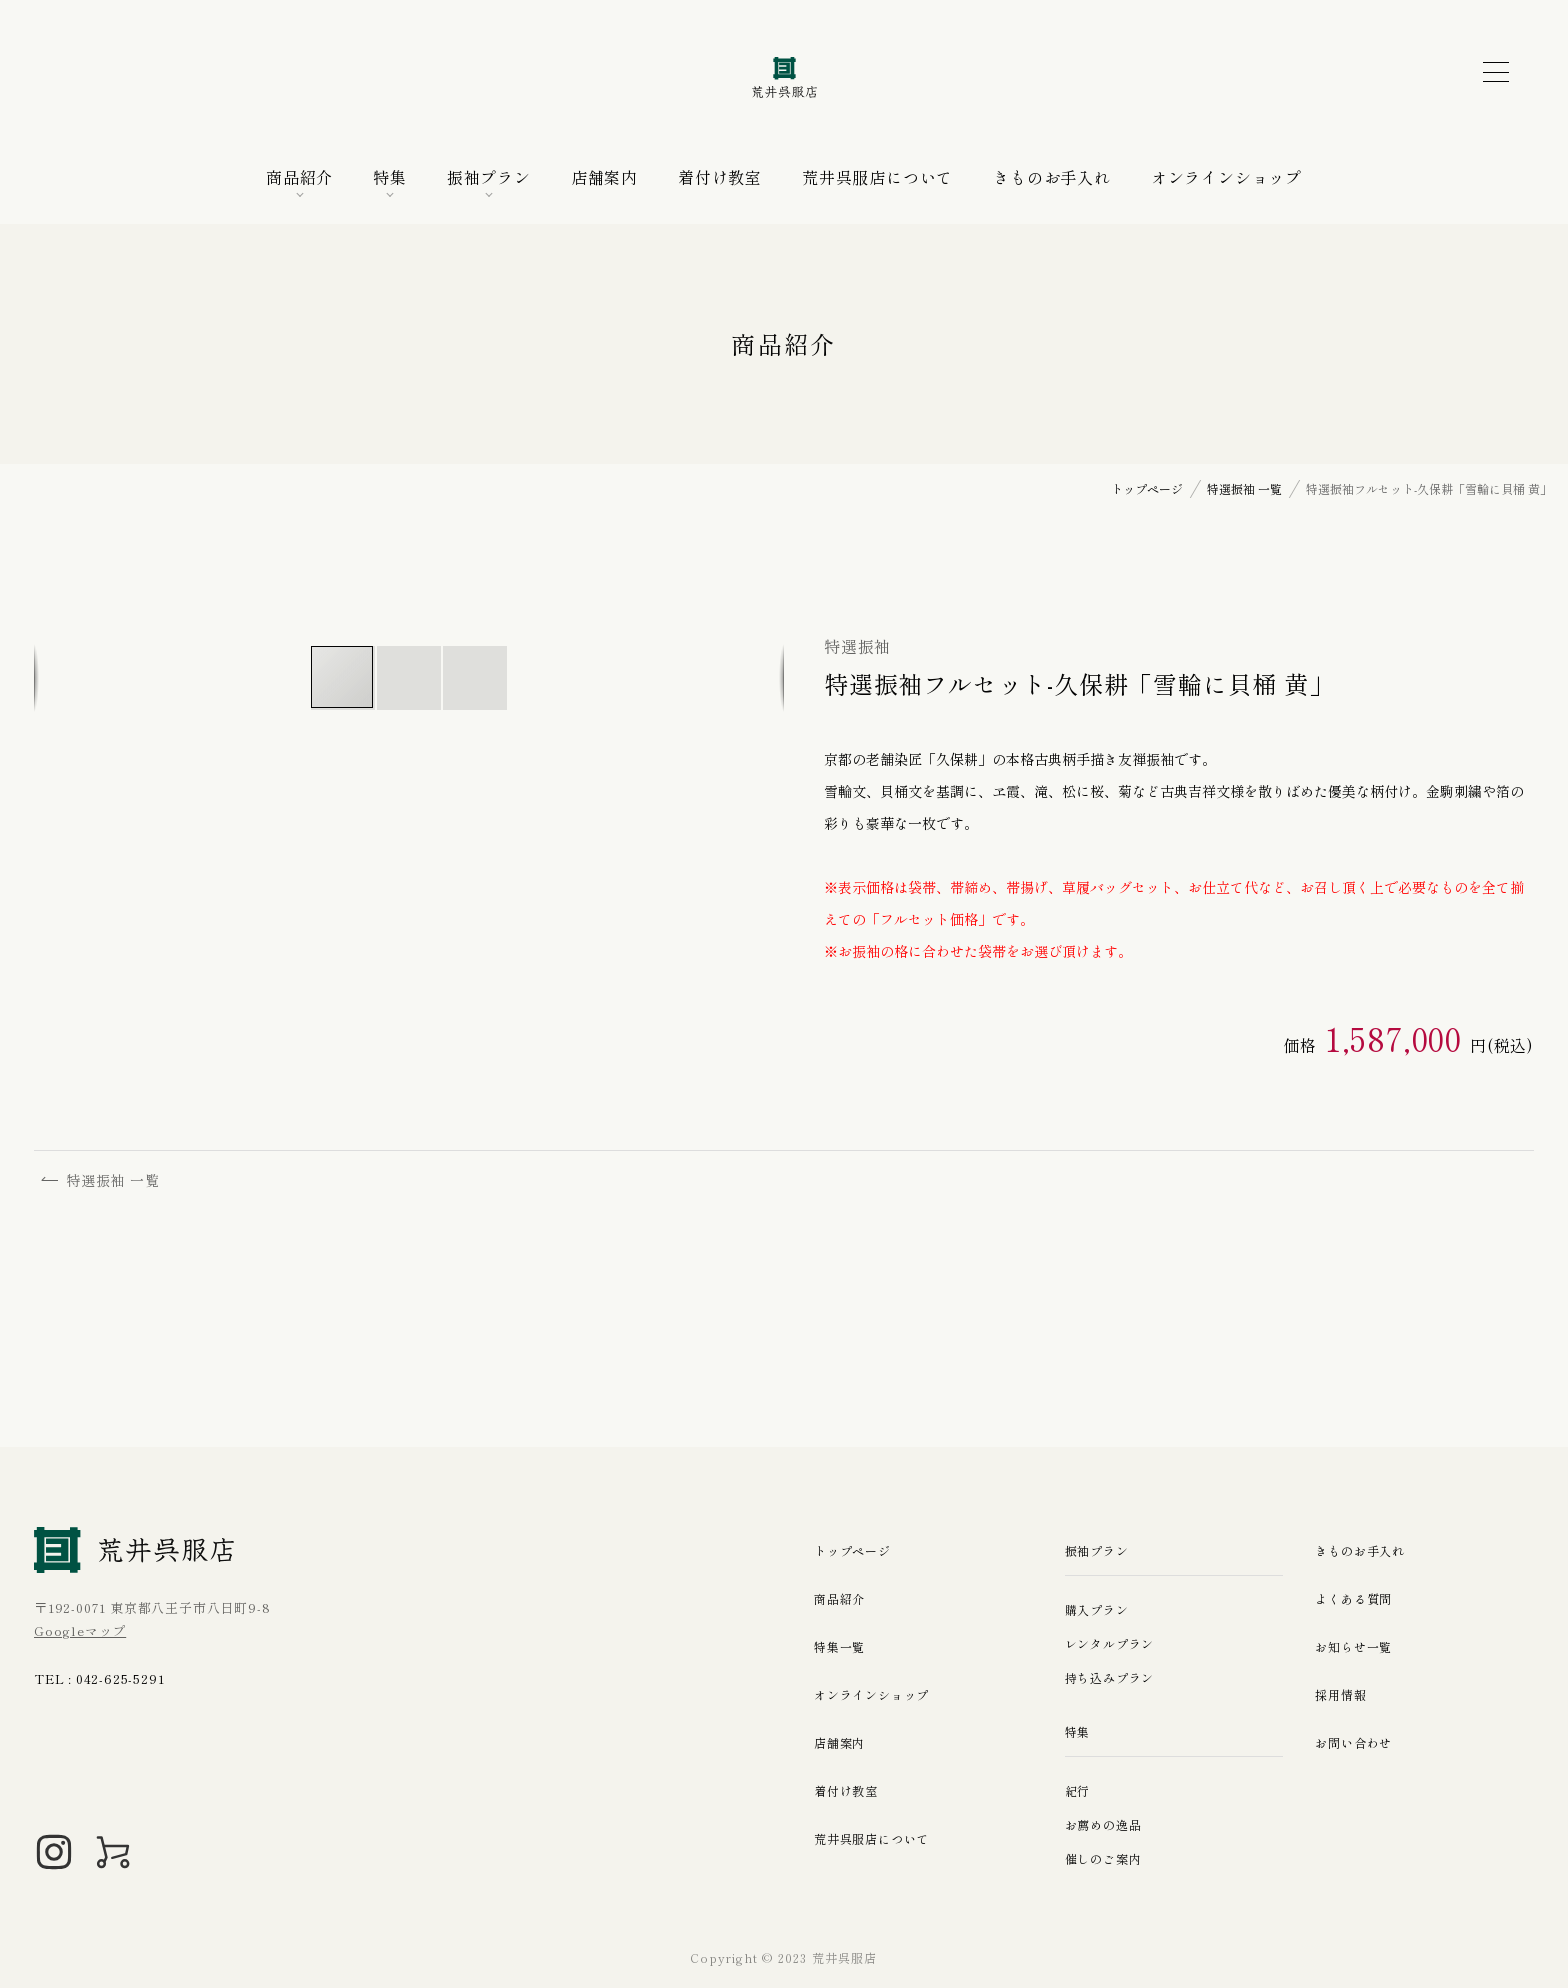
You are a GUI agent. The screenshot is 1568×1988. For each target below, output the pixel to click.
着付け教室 (720, 177)
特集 (390, 177)
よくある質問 (1356, 1598)
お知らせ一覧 (1356, 1646)
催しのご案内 (1106, 1858)
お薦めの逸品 (1106, 1824)
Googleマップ (80, 1630)
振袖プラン (489, 177)
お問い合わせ (1356, 1742)
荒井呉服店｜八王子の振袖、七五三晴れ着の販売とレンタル (784, 78)
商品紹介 (299, 177)
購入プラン (1099, 1609)
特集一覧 (841, 1646)
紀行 (1079, 1790)
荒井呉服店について (877, 177)
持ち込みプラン (1113, 1677)
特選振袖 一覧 (106, 1183)
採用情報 (1342, 1694)
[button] (410, 678)
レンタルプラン (1113, 1643)
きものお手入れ (1052, 177)
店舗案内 (604, 177)
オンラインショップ (1226, 177)
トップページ (855, 1550)
